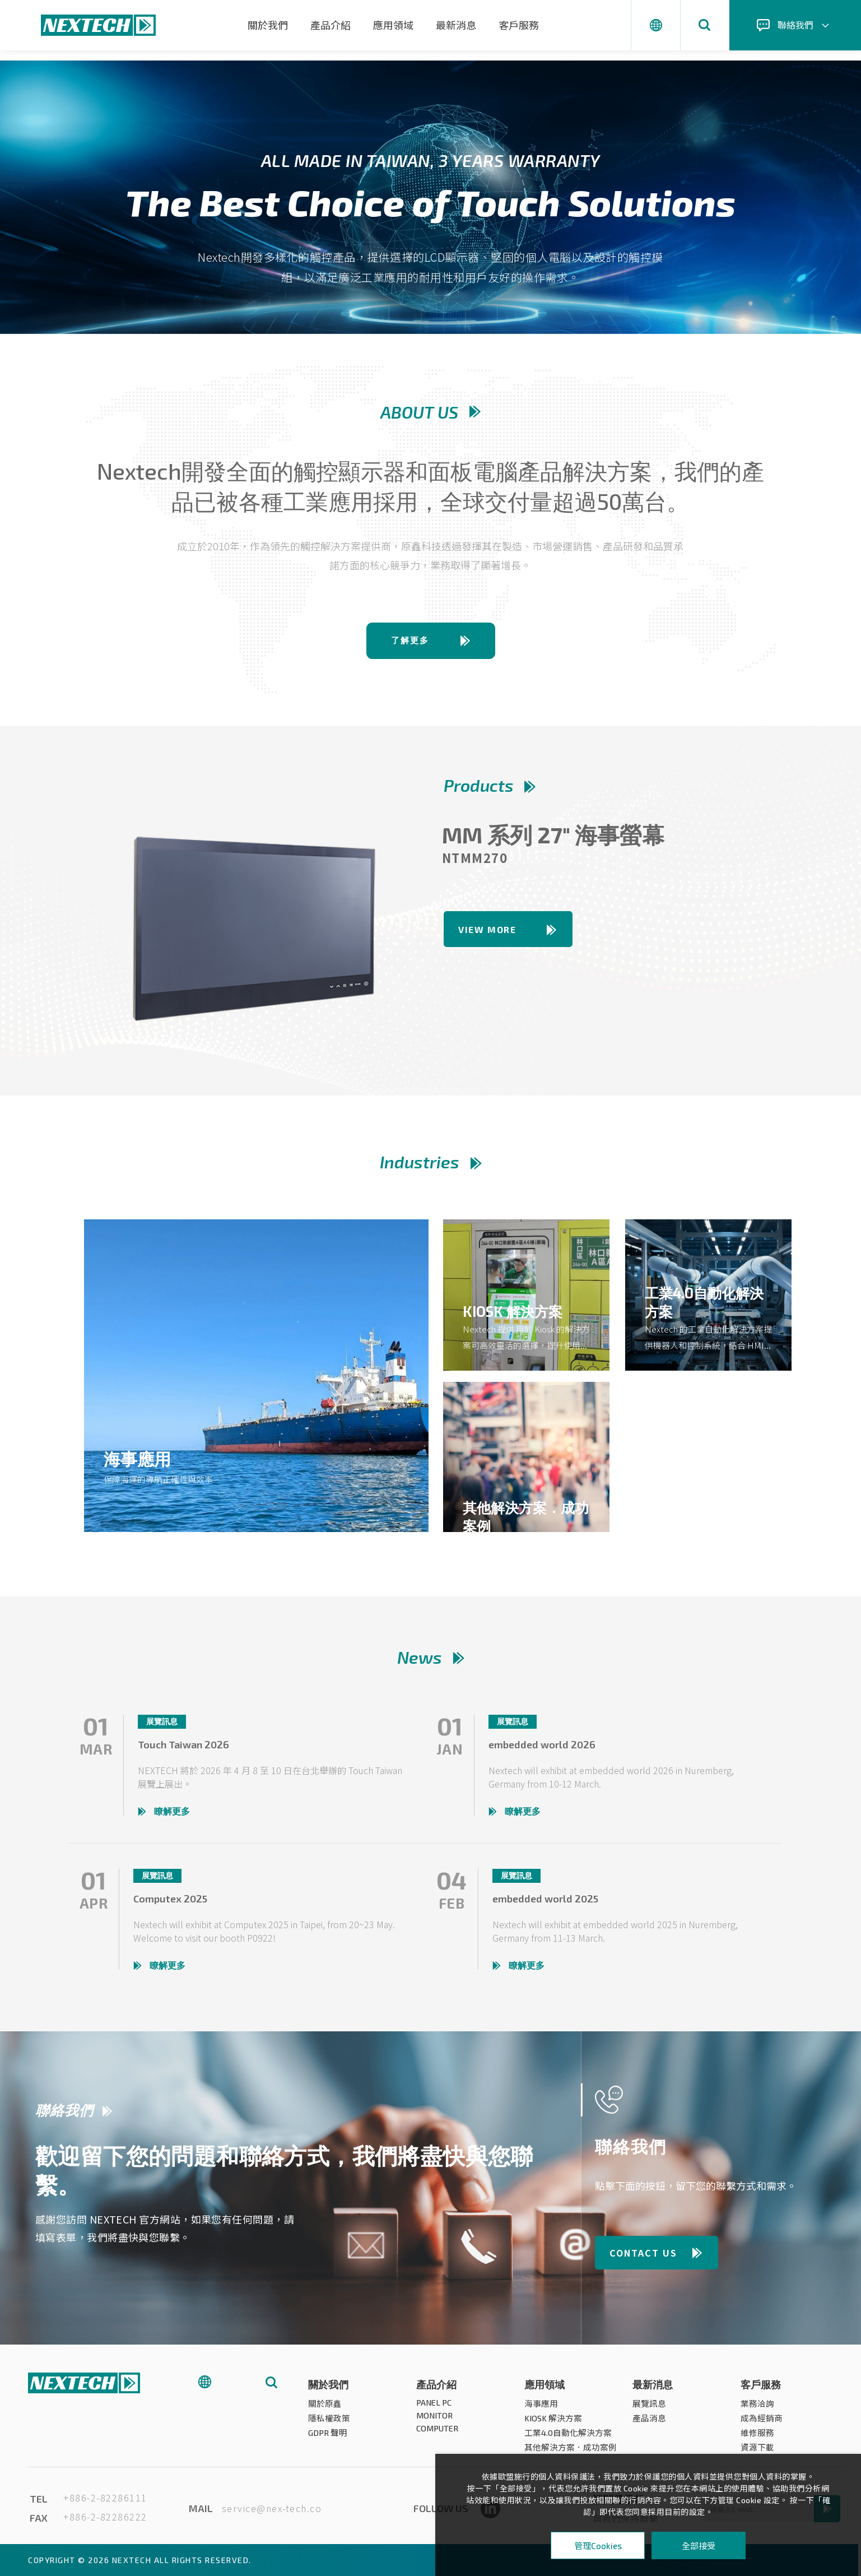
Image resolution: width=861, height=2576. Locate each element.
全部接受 (698, 2545)
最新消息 (456, 25)
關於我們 (268, 25)
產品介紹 (330, 25)
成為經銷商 (762, 2423)
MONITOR (434, 2420)
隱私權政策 (329, 2423)
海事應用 (541, 2408)
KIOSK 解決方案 (552, 2423)
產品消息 (649, 2423)
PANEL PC (434, 2407)
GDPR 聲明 (328, 2438)
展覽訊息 (649, 2408)
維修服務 (757, 2438)
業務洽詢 (757, 2408)
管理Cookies (598, 2546)
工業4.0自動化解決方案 (568, 2438)
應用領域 (393, 25)
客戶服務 (519, 25)
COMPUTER (437, 2433)
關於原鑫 (325, 2408)
